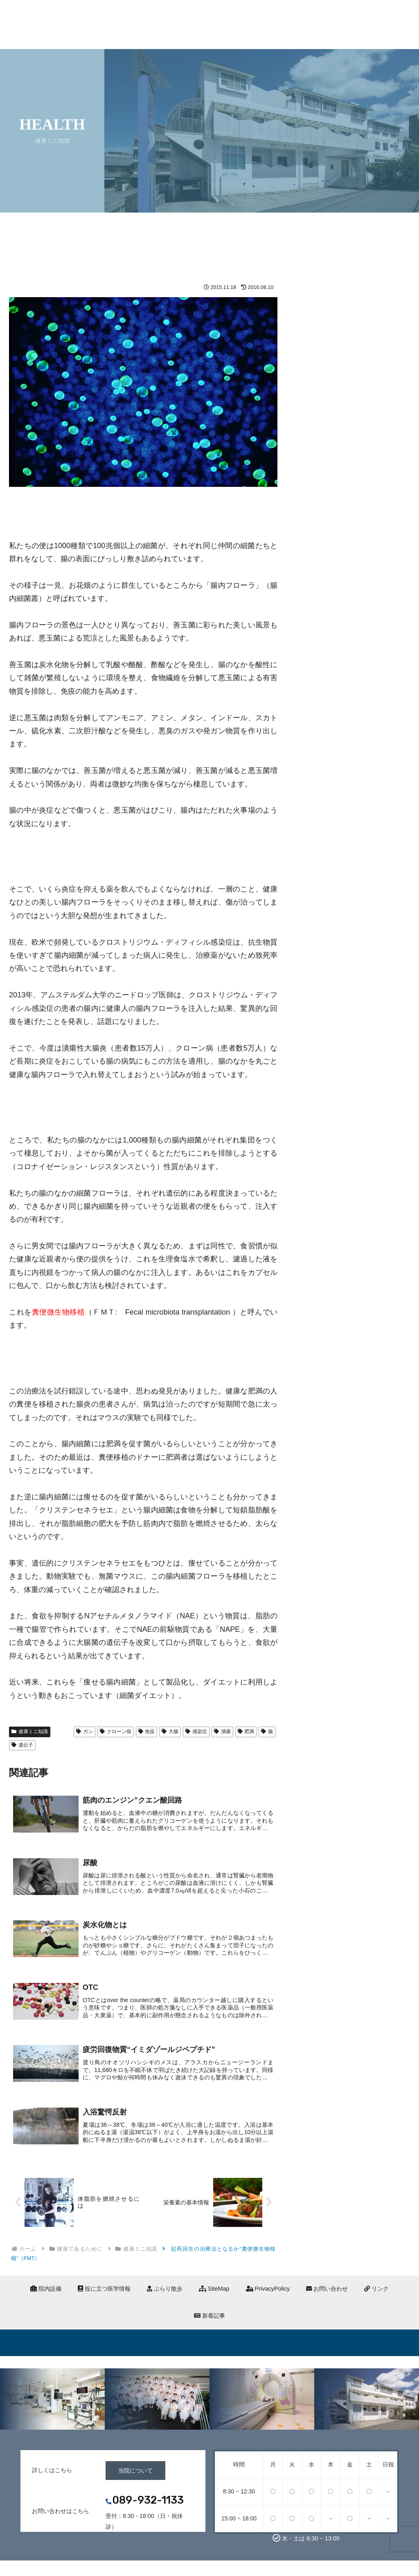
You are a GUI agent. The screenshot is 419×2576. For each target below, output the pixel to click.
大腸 (170, 1731)
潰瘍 (222, 1731)
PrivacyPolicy (268, 2292)
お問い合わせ (327, 2292)
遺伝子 (22, 1745)
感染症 (196, 1731)
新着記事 (209, 2318)
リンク (376, 2292)
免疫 (146, 1731)
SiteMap (214, 2292)
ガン (84, 1731)
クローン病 (115, 1731)
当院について (135, 2473)
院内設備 (45, 2292)
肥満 (246, 1731)
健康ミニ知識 (29, 1731)
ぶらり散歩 (164, 2292)
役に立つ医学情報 (104, 2292)
